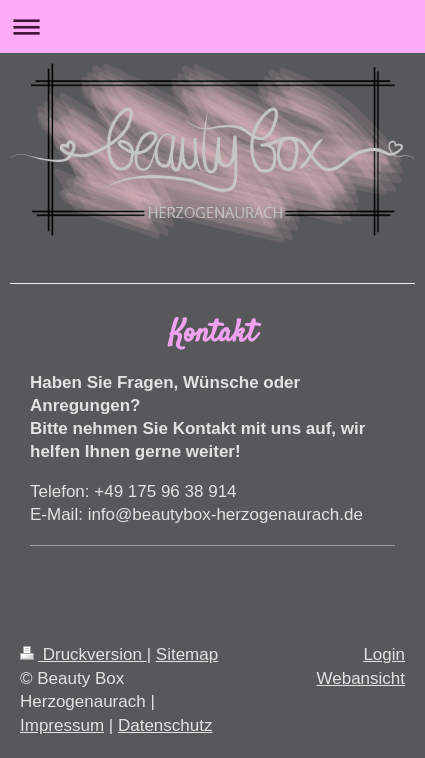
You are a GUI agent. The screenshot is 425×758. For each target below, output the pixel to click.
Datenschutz (165, 725)
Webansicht (360, 678)
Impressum (62, 725)
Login (384, 654)
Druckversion (83, 654)
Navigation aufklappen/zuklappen (212, 26)
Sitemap (187, 654)
